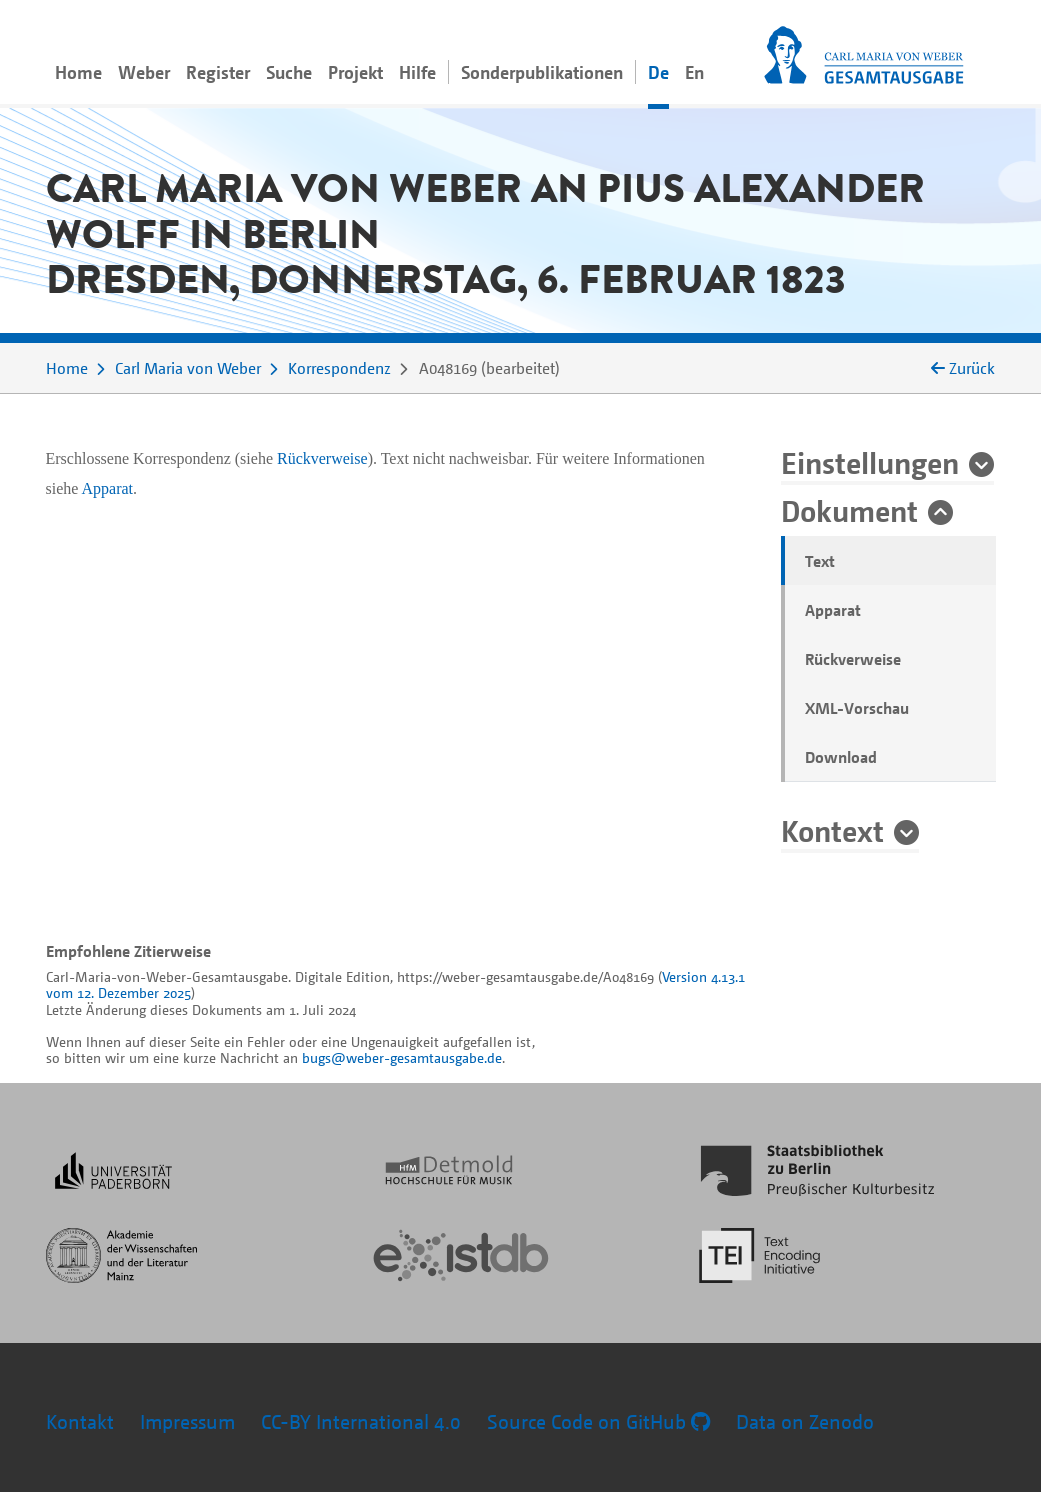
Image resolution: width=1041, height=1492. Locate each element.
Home (78, 72)
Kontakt (80, 1421)
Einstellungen (870, 462)
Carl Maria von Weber (188, 368)
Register (218, 72)
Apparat (833, 610)
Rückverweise (853, 659)
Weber (144, 72)
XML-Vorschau (857, 708)
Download (841, 757)
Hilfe (417, 72)
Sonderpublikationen (542, 72)
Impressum (187, 1421)
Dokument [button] (849, 510)
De (658, 72)
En (694, 72)
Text (820, 561)
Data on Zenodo (805, 1421)
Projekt (355, 72)
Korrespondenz (339, 368)
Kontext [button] (832, 830)
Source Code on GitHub (598, 1421)
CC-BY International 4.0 (361, 1421)
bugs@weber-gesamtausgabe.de (402, 1057)
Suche (289, 72)
